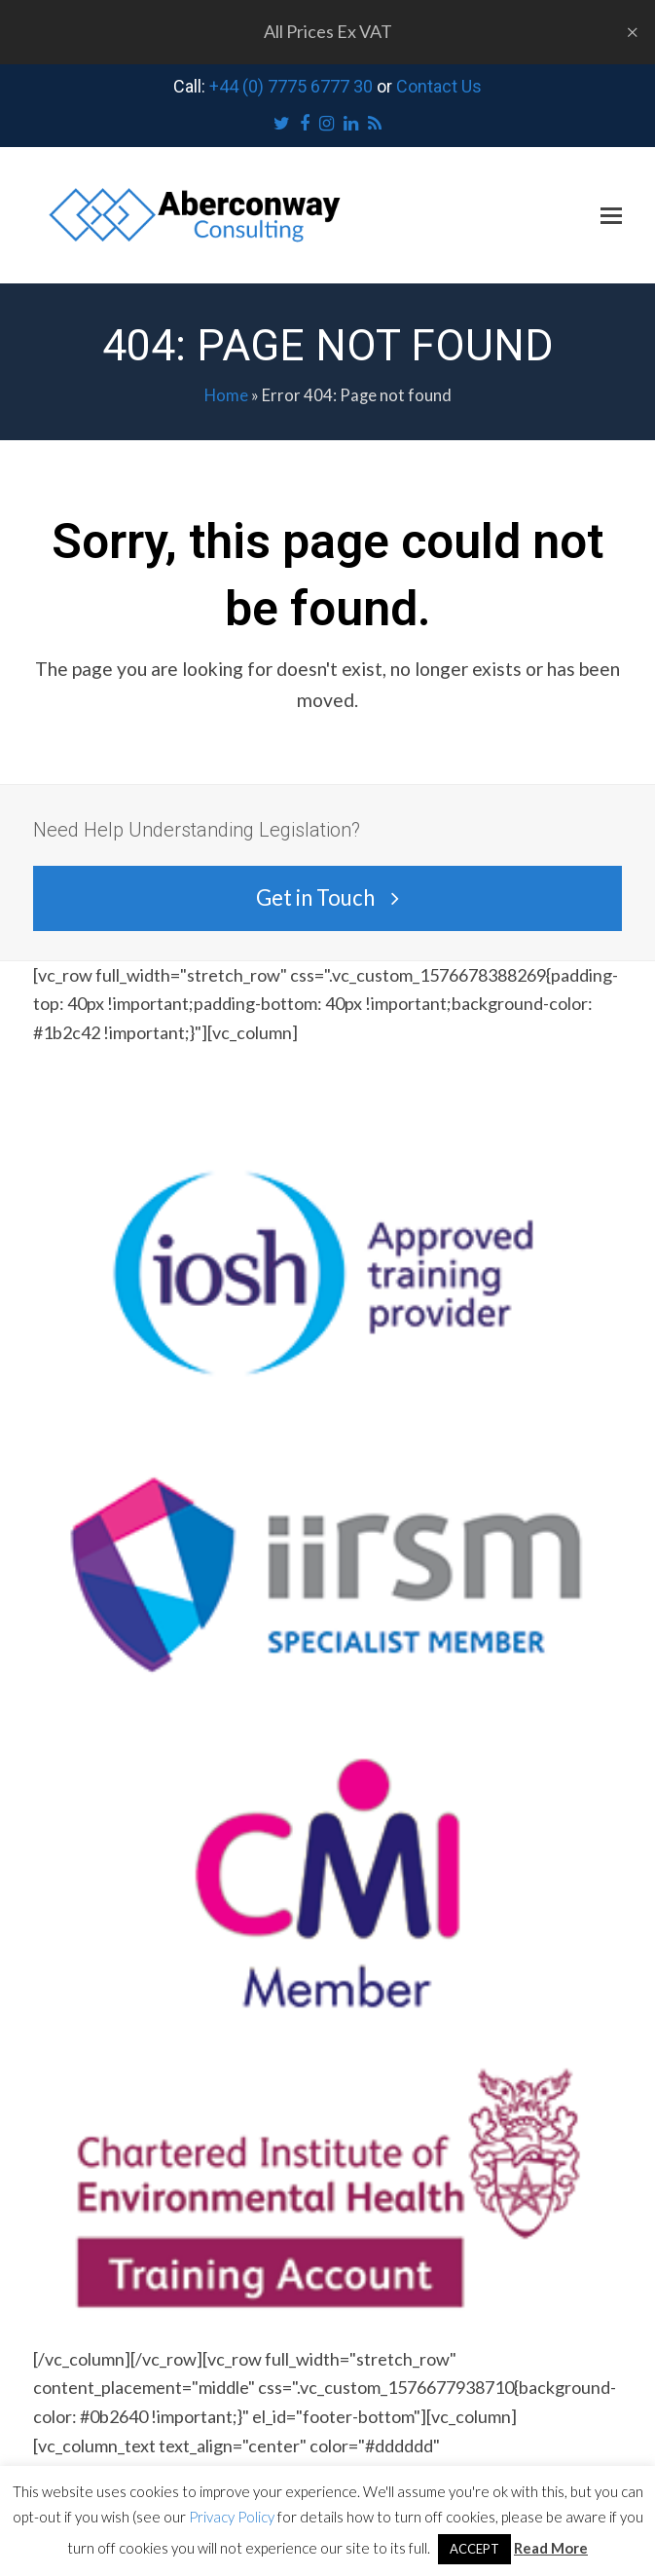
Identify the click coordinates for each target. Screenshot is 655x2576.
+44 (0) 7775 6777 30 (291, 86)
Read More (551, 2548)
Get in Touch (327, 897)
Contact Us (439, 86)
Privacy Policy (231, 2516)
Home (226, 395)
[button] (611, 215)
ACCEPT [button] (474, 2549)
